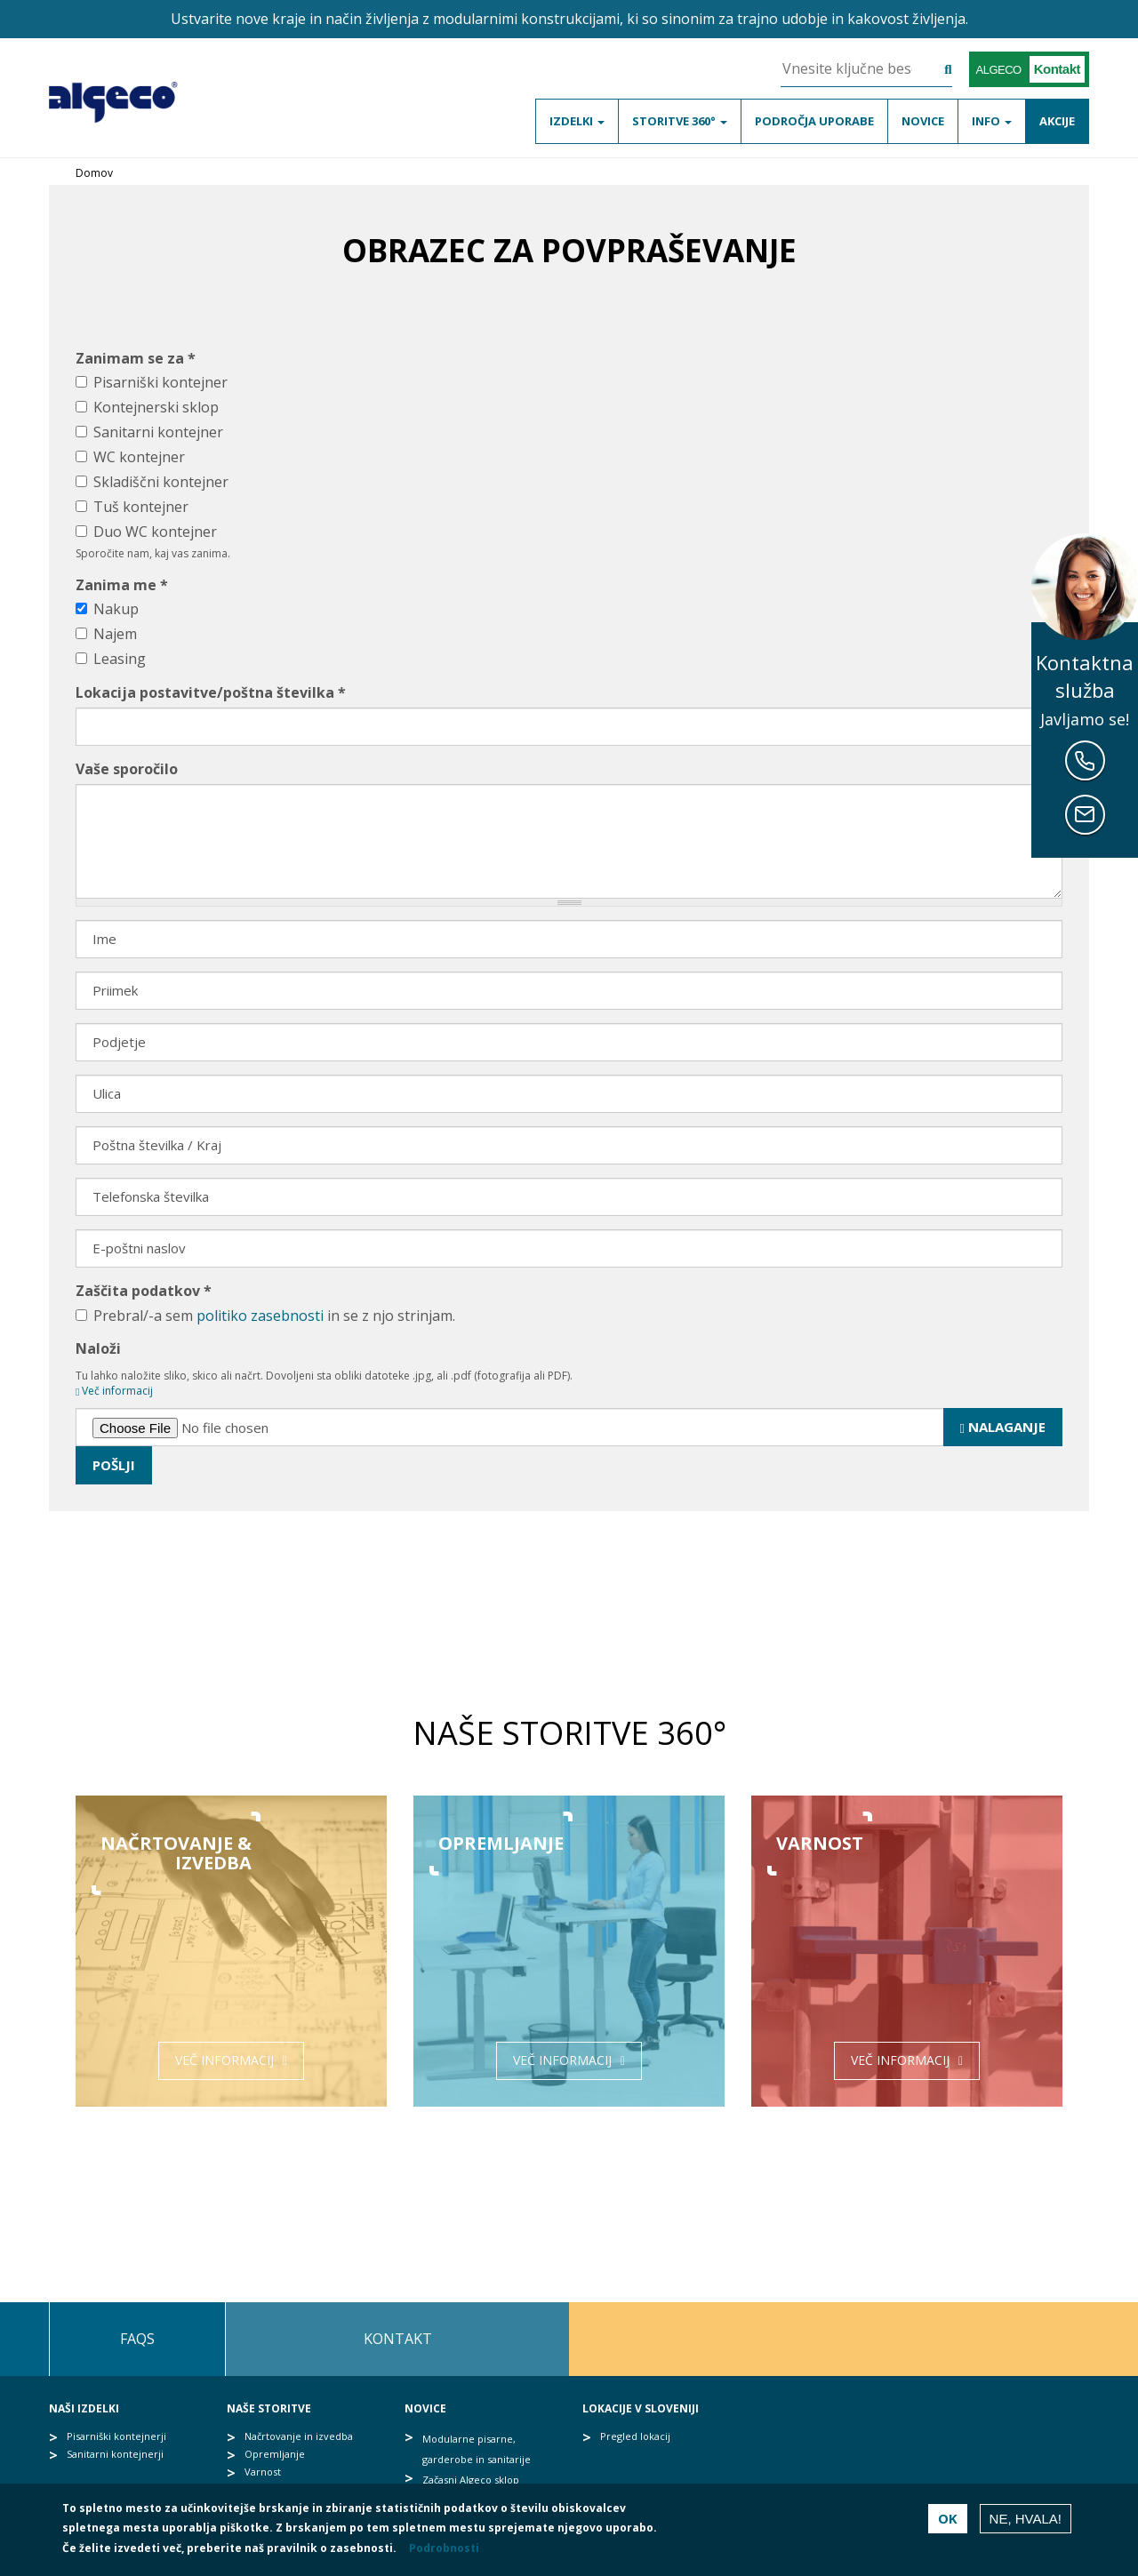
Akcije (1057, 121)
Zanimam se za (136, 358)
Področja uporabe (814, 121)
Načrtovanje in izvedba (298, 2436)
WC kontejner (130, 457)
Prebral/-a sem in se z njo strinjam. (265, 1315)
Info (992, 121)
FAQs (137, 2338)
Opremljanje (274, 2453)
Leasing (111, 658)
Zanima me (122, 585)
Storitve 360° (679, 121)
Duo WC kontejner (146, 531)
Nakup (107, 609)
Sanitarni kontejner (149, 432)
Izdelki (577, 121)
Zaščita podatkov (144, 1290)
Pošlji (113, 1465)
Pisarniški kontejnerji (116, 2436)
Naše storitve (269, 2408)
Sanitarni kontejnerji (115, 2453)
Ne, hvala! (1026, 2518)
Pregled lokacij (635, 2436)
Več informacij (114, 1390)
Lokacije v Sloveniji (640, 2408)
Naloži (98, 1348)
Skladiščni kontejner (152, 482)
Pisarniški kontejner (152, 382)
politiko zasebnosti (260, 1315)
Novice (923, 121)
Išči (935, 70)
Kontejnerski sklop (147, 407)
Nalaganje (1003, 1427)
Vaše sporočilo (127, 769)
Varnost (262, 2471)
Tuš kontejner (132, 506)
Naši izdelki (84, 2408)
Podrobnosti (444, 2548)
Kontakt (398, 2338)
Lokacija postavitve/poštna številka (211, 692)
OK (948, 2518)
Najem (106, 634)
